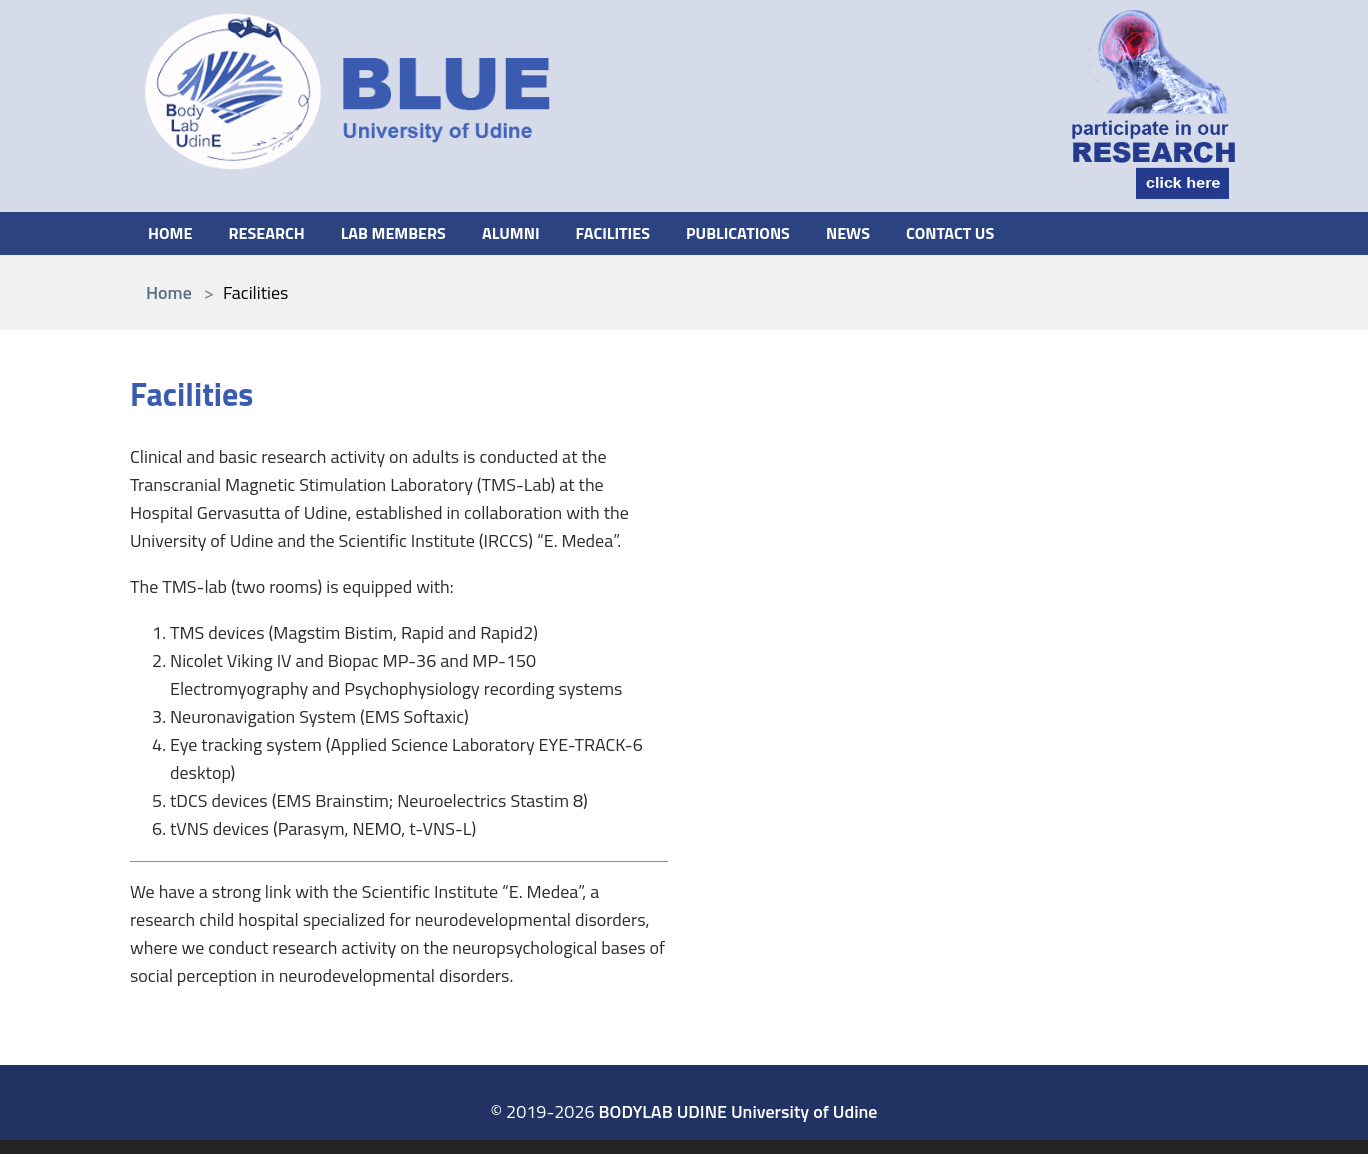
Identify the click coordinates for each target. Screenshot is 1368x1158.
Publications (784, 234)
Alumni (539, 234)
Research (275, 234)
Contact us (1012, 234)
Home (172, 234)
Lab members (412, 234)
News (902, 234)
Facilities (648, 234)
